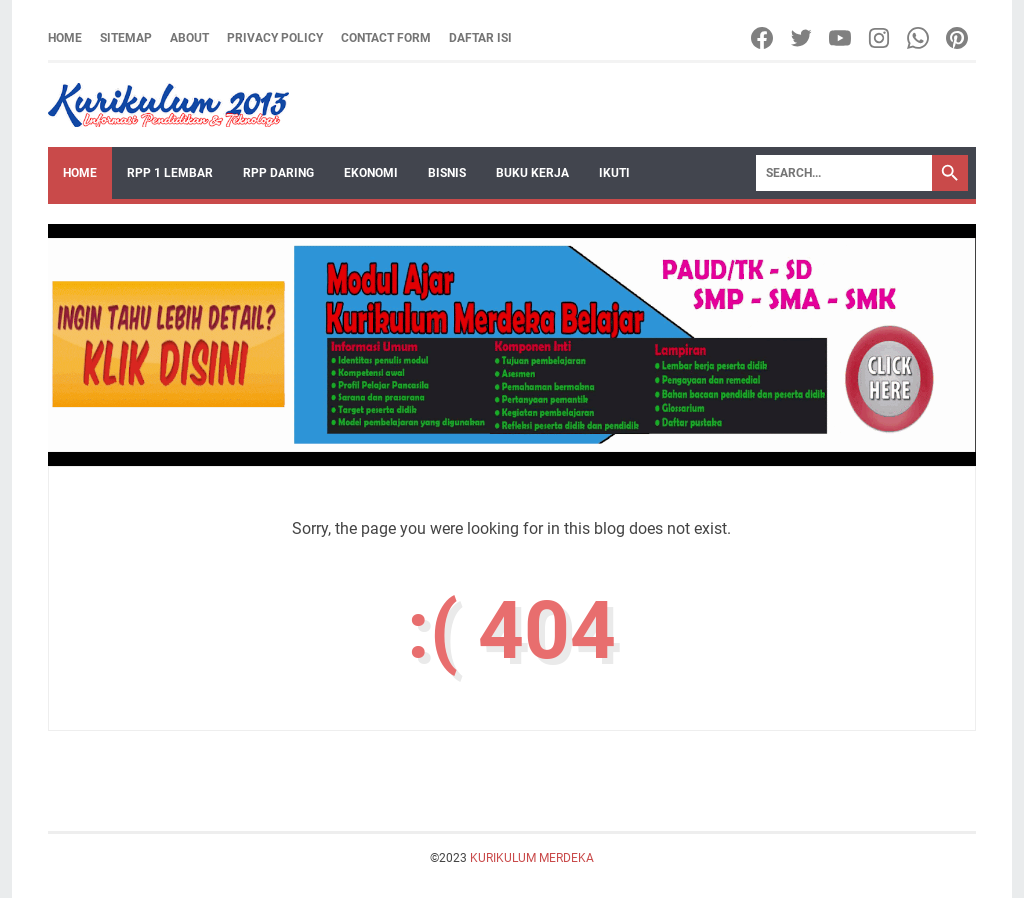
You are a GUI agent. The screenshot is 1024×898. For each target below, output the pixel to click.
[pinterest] (958, 38)
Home (65, 38)
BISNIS (447, 173)
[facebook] (763, 38)
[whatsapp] (919, 38)
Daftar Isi (480, 38)
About (189, 38)
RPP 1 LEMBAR (170, 173)
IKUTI (614, 173)
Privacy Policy (275, 38)
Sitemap (126, 38)
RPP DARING (278, 173)
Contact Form (386, 38)
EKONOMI (371, 173)
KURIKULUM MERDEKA (532, 858)
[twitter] (802, 38)
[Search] (844, 173)
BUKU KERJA (532, 173)
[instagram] (880, 38)
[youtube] (841, 38)
